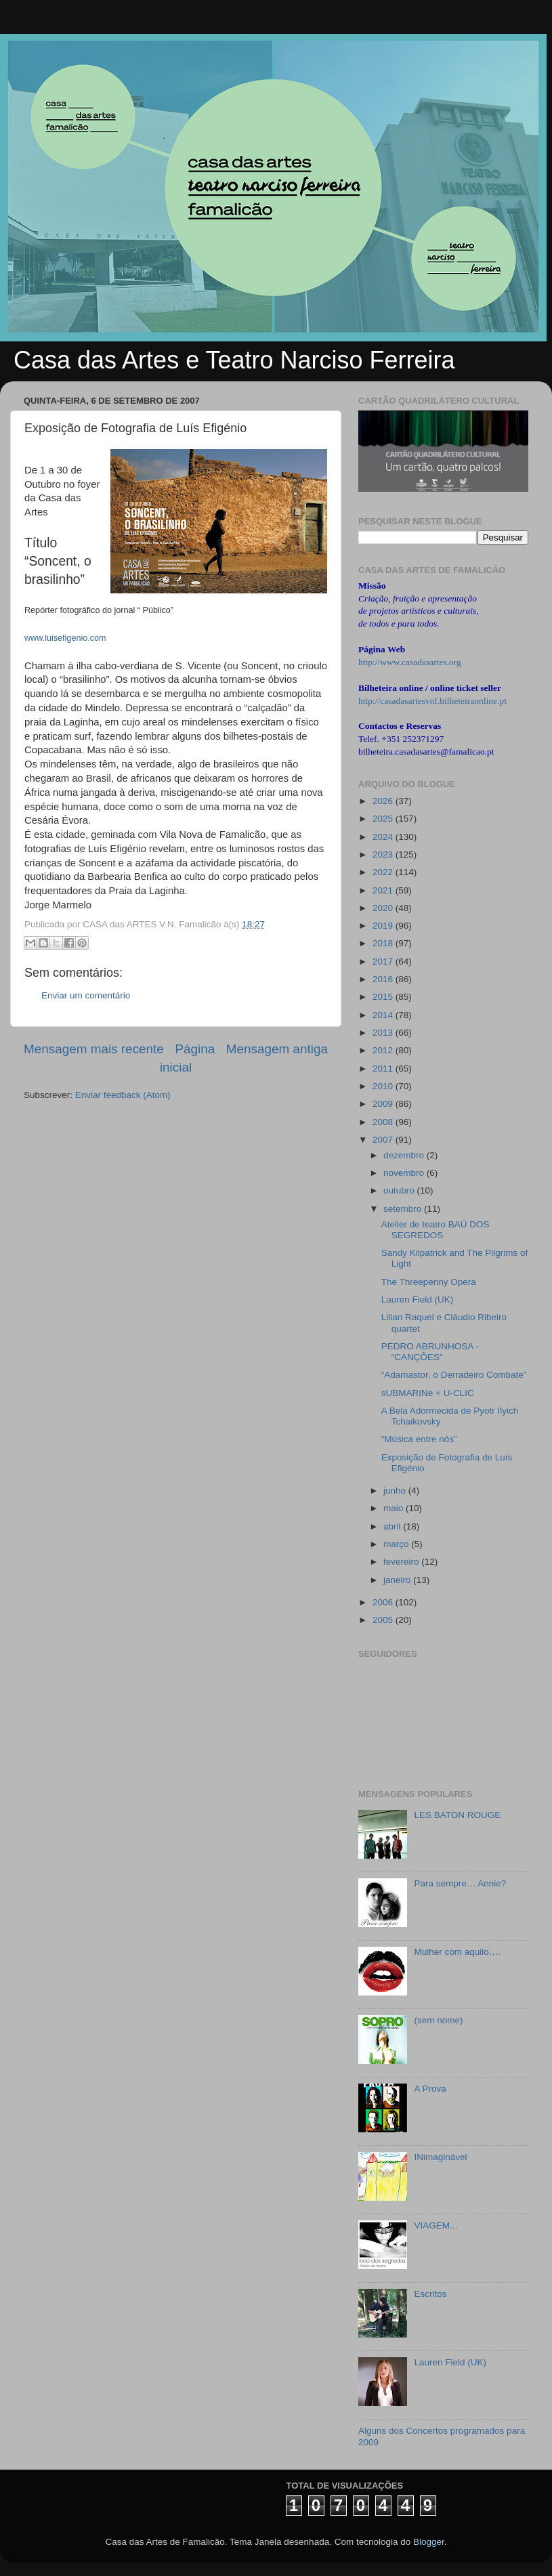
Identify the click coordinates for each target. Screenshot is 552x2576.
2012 (384, 1050)
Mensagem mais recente (94, 1049)
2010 (384, 1086)
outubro (400, 1190)
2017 (384, 961)
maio (394, 1508)
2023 (384, 854)
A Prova (430, 2089)
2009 (384, 1104)
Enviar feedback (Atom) (123, 1095)
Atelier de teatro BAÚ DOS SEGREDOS (435, 1229)
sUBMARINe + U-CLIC (427, 1393)
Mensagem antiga (277, 1049)
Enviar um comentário (85, 995)
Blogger (428, 2542)
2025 (384, 819)
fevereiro (402, 1562)
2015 (384, 997)
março (397, 1544)
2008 (384, 1122)
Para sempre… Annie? (460, 1883)
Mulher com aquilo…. (457, 1952)
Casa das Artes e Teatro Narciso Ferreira (234, 360)
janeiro (398, 1580)
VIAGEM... (435, 2225)
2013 (384, 1033)
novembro (405, 1173)
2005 (384, 1620)
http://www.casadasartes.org (409, 662)
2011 (384, 1068)
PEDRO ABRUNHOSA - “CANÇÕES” (430, 1351)
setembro (403, 1209)
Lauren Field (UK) (417, 1299)
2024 (384, 837)
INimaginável (440, 2157)
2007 (384, 1140)
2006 (384, 1602)
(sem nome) (438, 2020)
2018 (384, 943)
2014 (384, 1015)
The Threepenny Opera (428, 1282)
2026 (384, 801)
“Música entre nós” (419, 1439)
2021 (384, 890)
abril (393, 1526)
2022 (384, 872)
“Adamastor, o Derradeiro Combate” (454, 1375)
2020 (384, 908)
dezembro (405, 1155)
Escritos (430, 2294)
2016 (384, 979)
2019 (384, 926)
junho (395, 1490)
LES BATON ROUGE (457, 1815)
